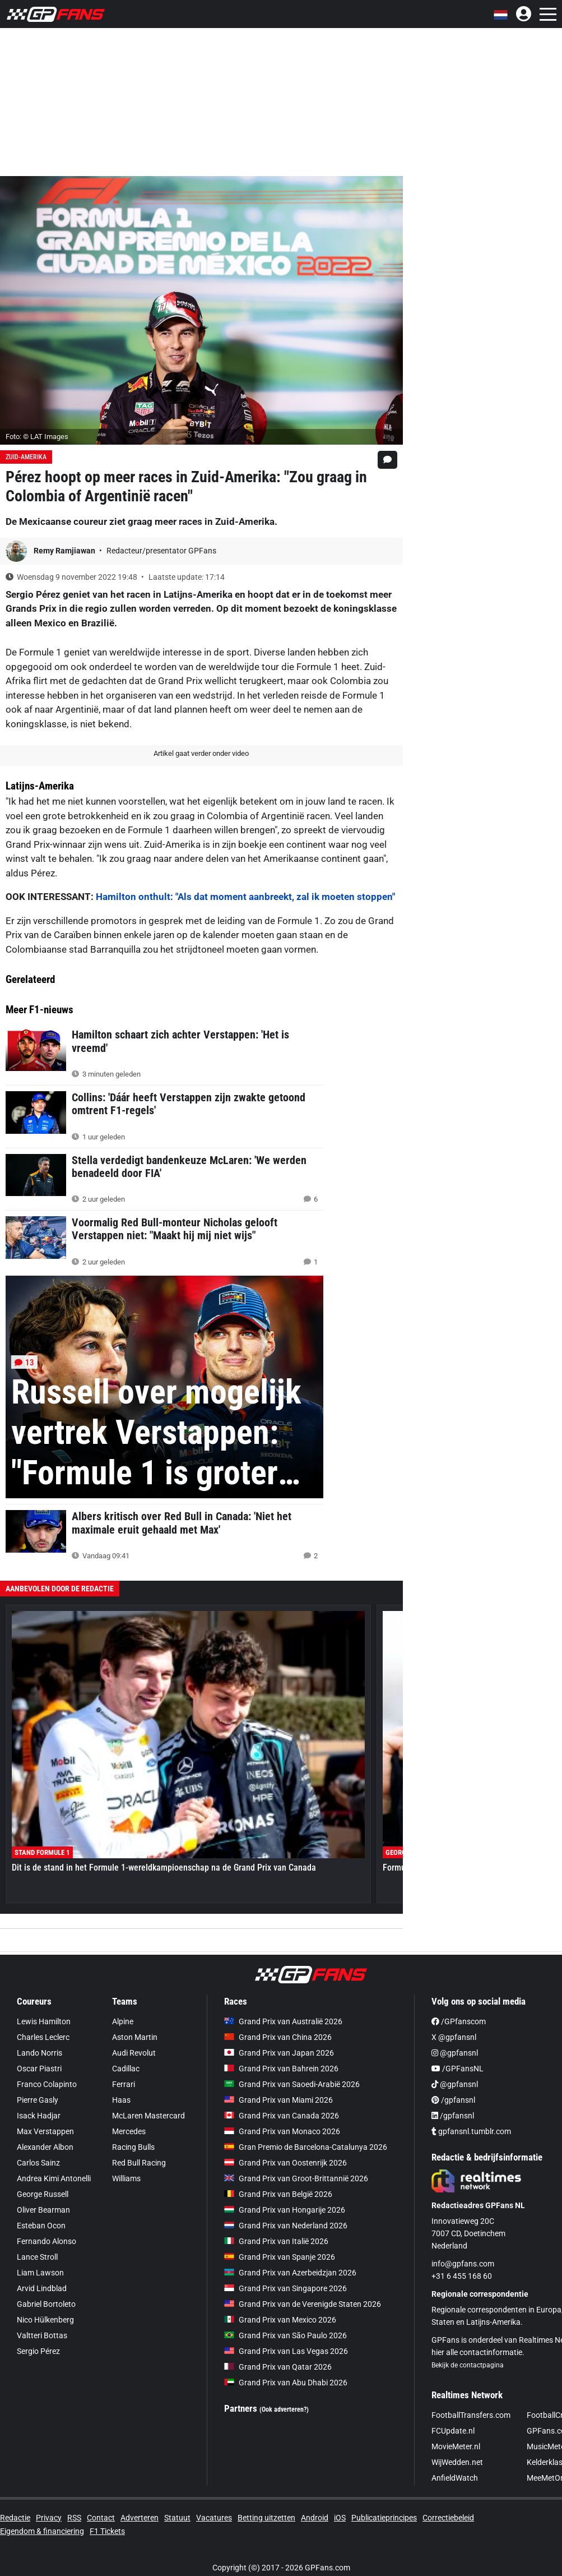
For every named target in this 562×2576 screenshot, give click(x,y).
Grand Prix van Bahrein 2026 (281, 2068)
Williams (126, 2178)
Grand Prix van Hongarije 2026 (284, 2209)
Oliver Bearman (43, 2209)
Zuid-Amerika (26, 457)
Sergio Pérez (38, 2351)
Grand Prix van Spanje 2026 (279, 2256)
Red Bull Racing (139, 2162)
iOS (340, 2517)
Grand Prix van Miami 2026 (278, 2099)
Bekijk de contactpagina (467, 2365)
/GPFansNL (457, 2068)
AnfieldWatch (454, 2477)
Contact (101, 2517)
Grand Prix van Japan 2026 (279, 2052)
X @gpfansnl (453, 2037)
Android (314, 2517)
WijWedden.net (457, 2462)
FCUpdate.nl (453, 2430)
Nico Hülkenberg (45, 2319)
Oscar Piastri (39, 2068)
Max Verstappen (45, 2131)
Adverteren (139, 2517)
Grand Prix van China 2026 (278, 2037)
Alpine (122, 2021)
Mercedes (129, 2131)
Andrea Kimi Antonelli (54, 2178)
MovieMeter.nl (455, 2446)
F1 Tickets (107, 2531)
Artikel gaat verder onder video (201, 753)
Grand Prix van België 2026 (278, 2194)
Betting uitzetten (266, 2517)
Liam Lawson (40, 2272)
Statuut (177, 2517)
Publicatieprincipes (384, 2517)
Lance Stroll (37, 2256)
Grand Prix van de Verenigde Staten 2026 (302, 2304)
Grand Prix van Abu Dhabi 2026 (285, 2382)
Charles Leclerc (43, 2037)
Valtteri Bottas (42, 2335)
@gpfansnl (454, 2052)
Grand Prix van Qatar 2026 (278, 2366)
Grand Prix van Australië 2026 (283, 2021)
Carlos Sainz (38, 2162)
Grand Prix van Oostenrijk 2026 (285, 2162)
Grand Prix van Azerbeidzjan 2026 (290, 2272)
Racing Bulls (133, 2147)
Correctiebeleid (448, 2517)
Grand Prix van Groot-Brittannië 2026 (296, 2178)
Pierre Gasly (37, 2099)
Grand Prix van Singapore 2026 (285, 2288)
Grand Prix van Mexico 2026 (280, 2319)
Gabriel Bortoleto (46, 2304)
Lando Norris (39, 2052)
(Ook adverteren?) (284, 2409)
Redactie (15, 2517)
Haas (121, 2099)
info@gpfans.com (462, 2263)
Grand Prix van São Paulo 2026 (285, 2335)
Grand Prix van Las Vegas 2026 (286, 2351)
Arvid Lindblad (42, 2288)
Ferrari (123, 2084)
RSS (74, 2517)
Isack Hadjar (39, 2115)
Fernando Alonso (46, 2241)
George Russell (42, 2194)
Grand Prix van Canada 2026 (281, 2115)
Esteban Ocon (41, 2225)
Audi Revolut (134, 2052)
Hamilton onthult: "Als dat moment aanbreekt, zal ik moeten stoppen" (245, 896)
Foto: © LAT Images (37, 436)
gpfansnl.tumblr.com (471, 2131)
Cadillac (126, 2068)
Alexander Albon (45, 2147)
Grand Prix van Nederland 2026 (285, 2225)
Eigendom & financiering (42, 2531)
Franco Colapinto (47, 2084)
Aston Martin (134, 2037)
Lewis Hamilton (44, 2021)
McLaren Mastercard (148, 2115)
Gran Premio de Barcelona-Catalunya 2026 (305, 2147)
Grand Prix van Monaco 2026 (282, 2131)
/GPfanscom (458, 2021)
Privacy (49, 2517)
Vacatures (214, 2517)
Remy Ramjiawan (65, 550)
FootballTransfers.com (470, 2415)
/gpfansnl (453, 2099)
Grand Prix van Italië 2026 (276, 2241)
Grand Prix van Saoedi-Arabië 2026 (292, 2084)
